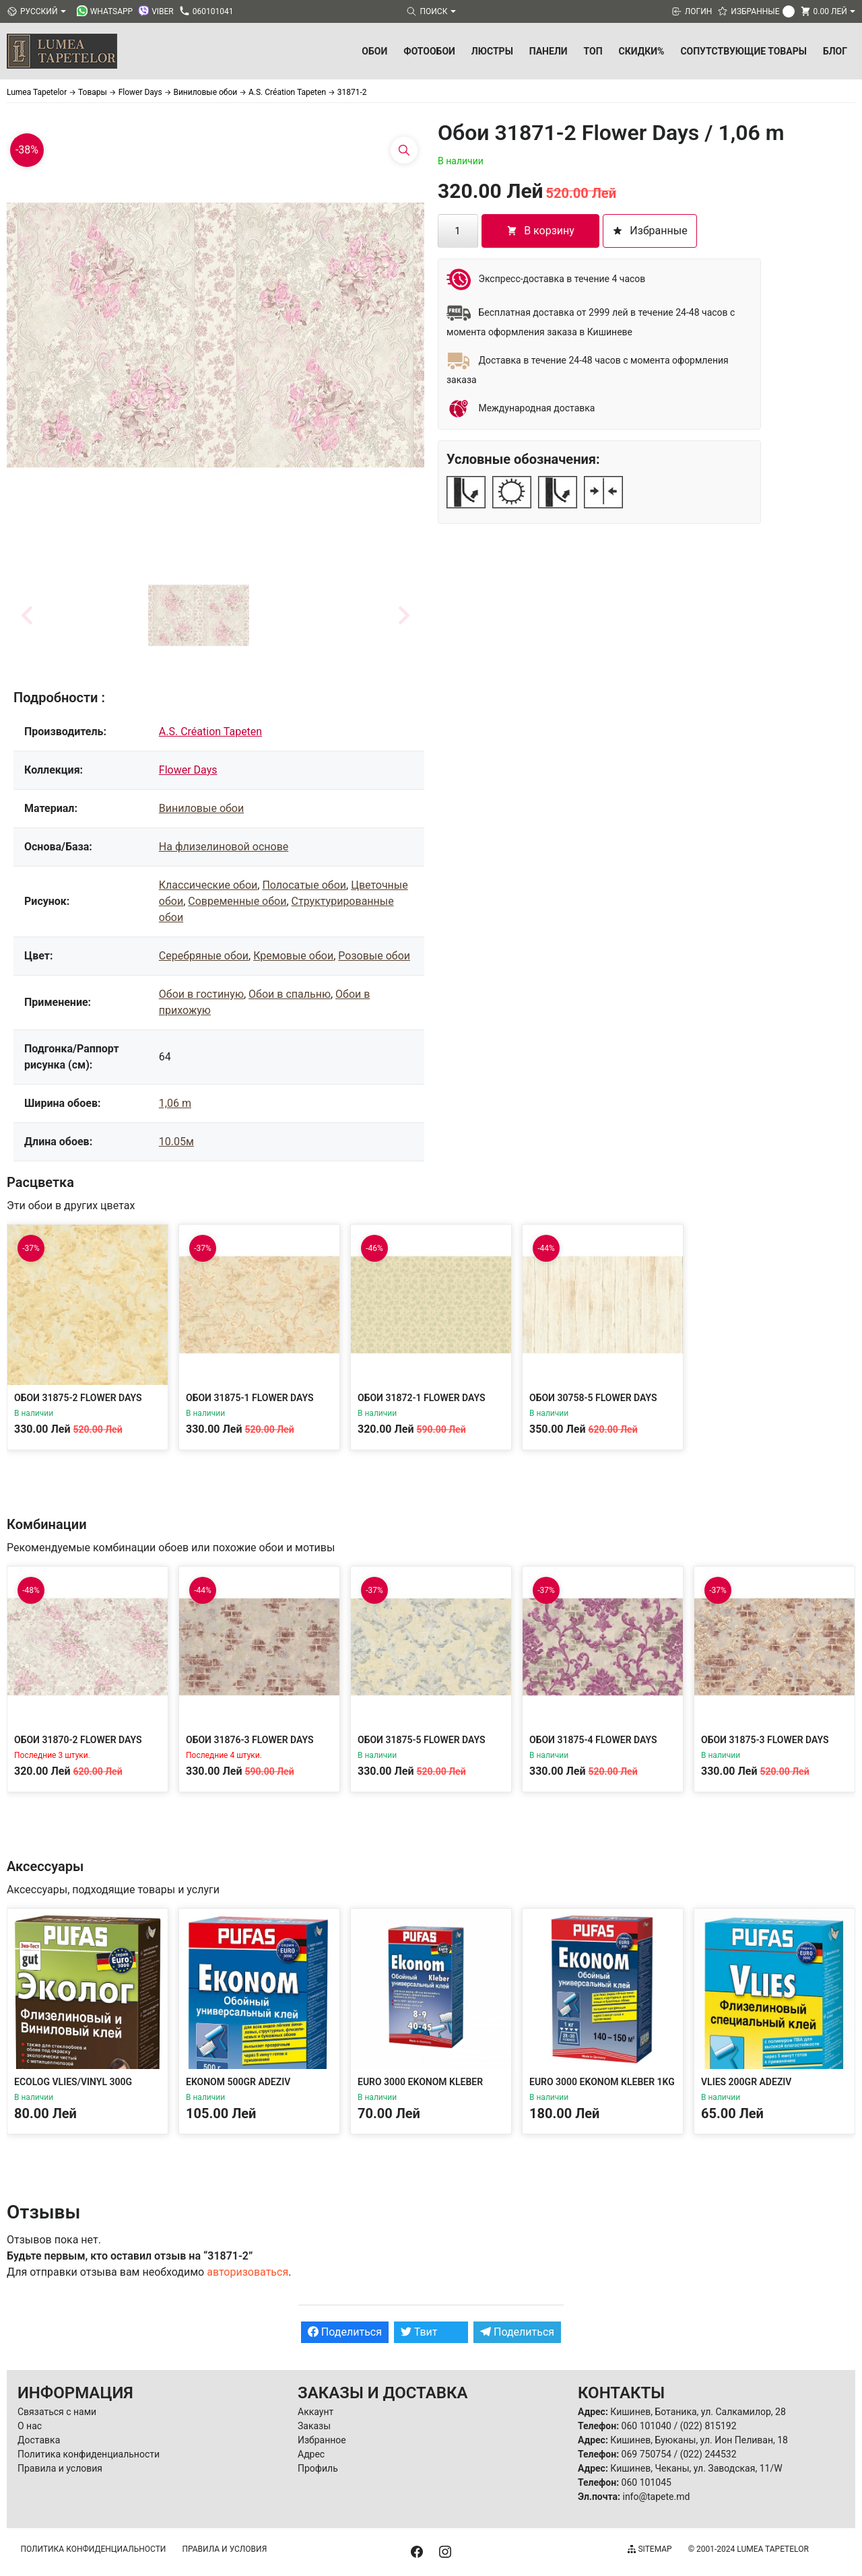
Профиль (318, 2468)
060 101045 (646, 2482)
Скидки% (642, 51)
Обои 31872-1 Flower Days (422, 1397)
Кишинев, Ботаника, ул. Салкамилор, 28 (698, 2411)
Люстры (492, 51)
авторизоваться (247, 2272)
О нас (30, 2425)
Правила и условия (60, 2468)
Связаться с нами (57, 2411)
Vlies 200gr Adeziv (746, 2081)
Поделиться (345, 2332)
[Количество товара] (458, 231)
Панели (548, 51)
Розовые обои (374, 955)
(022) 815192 (708, 2425)
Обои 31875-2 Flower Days (78, 1397)
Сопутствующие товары (743, 51)
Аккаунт (315, 2411)
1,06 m (175, 1103)
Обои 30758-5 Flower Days (593, 1397)
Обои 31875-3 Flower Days (765, 1739)
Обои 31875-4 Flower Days (593, 1739)
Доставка (39, 2440)
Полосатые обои (304, 885)
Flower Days (188, 770)
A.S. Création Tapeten (210, 731)
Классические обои (208, 885)
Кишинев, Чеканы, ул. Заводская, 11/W (696, 2468)
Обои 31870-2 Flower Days (78, 1739)
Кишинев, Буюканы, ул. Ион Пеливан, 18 (699, 2440)
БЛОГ (835, 51)
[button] (198, 615)
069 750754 (646, 2454)
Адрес (311, 2454)
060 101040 (646, 2425)
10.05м (176, 1141)
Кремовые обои (293, 955)
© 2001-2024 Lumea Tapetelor (748, 2549)
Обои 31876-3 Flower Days (250, 1739)
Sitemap (649, 2549)
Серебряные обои (203, 955)
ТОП (593, 51)
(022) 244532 (708, 2454)
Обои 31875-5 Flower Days (422, 1739)
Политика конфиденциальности (89, 2454)
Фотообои (429, 51)
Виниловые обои (201, 808)
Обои (374, 51)
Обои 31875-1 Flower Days (250, 1397)
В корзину (540, 230)
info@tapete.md (656, 2496)
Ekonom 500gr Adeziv (238, 2081)
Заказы (314, 2425)
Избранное (322, 2440)
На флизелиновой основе (223, 846)
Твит (419, 2332)
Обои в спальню (289, 994)
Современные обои (237, 901)
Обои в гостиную (201, 994)
